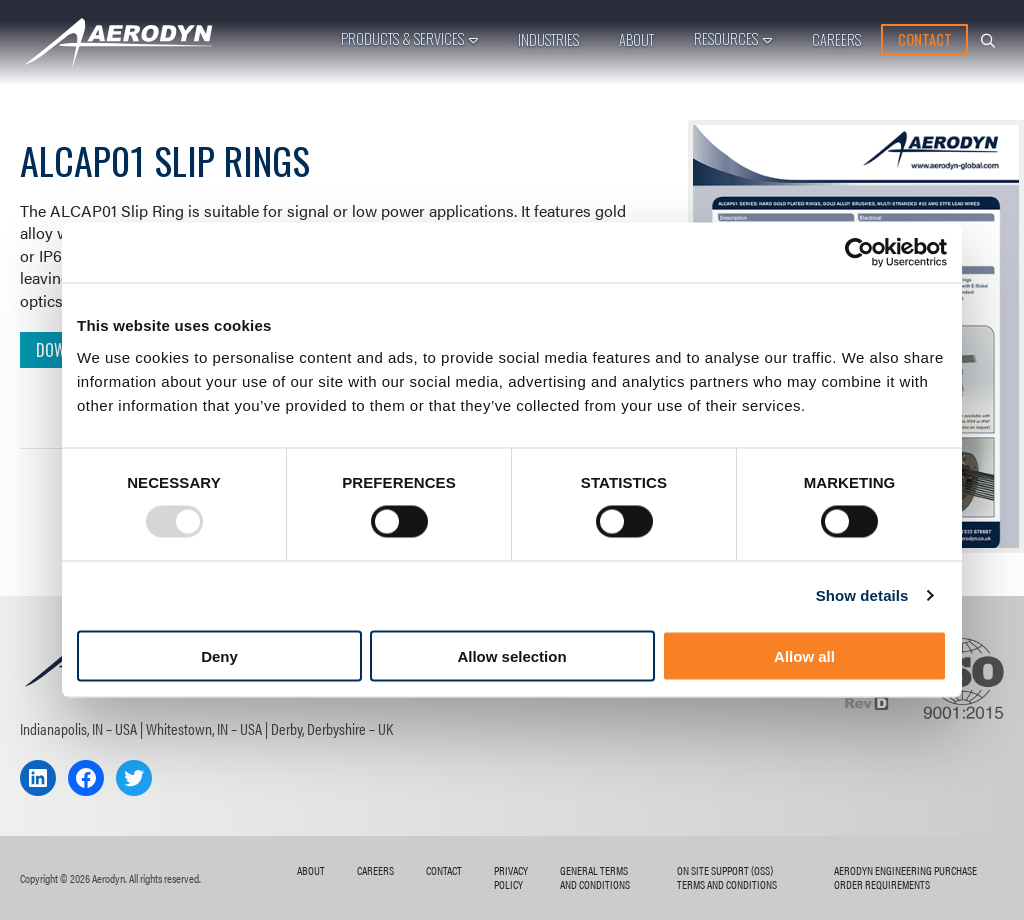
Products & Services (402, 38)
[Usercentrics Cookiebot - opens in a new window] (859, 253)
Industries (548, 39)
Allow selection (511, 655)
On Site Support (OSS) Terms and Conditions (727, 877)
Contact (925, 39)
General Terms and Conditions (595, 877)
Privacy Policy (511, 877)
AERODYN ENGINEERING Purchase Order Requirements (905, 877)
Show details (862, 595)
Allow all (804, 655)
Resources (726, 38)
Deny (219, 655)
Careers (836, 39)
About (636, 39)
